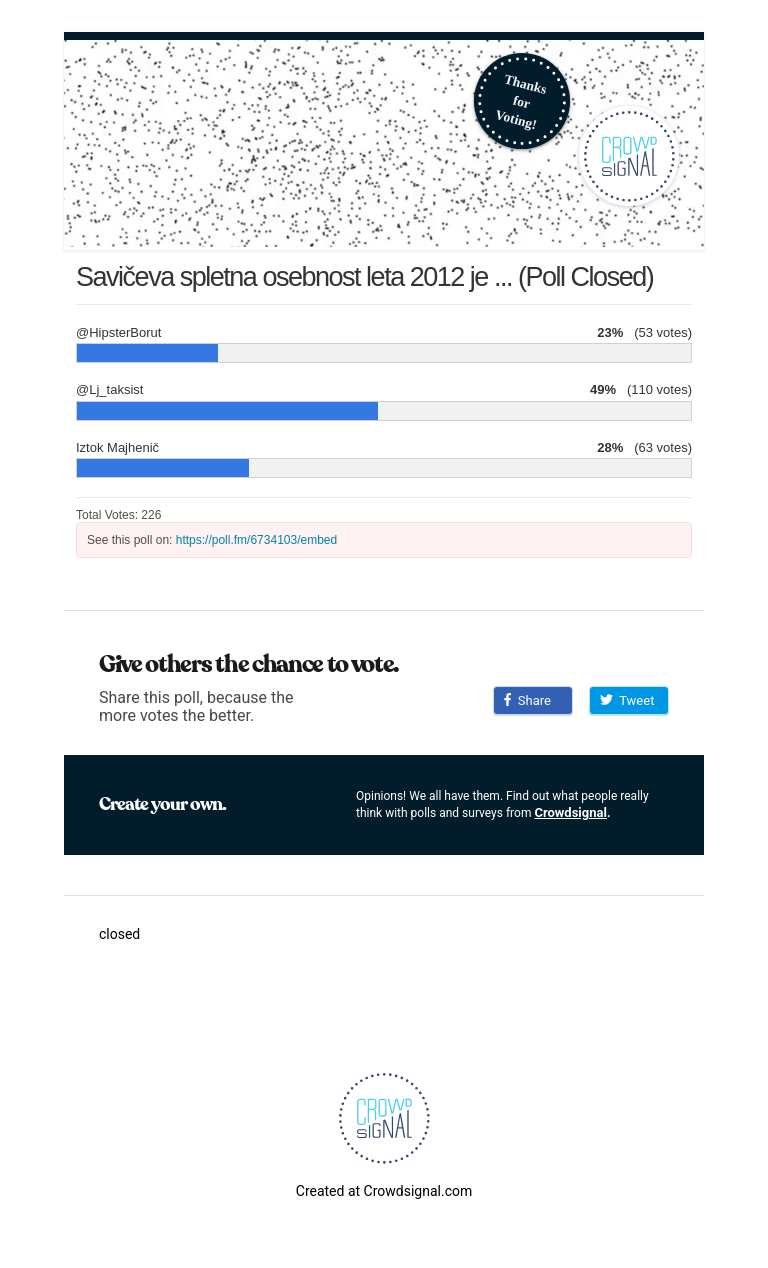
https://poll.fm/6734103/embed (256, 540)
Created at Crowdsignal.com (384, 1191)
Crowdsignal (570, 812)
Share (527, 700)
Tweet (627, 700)
